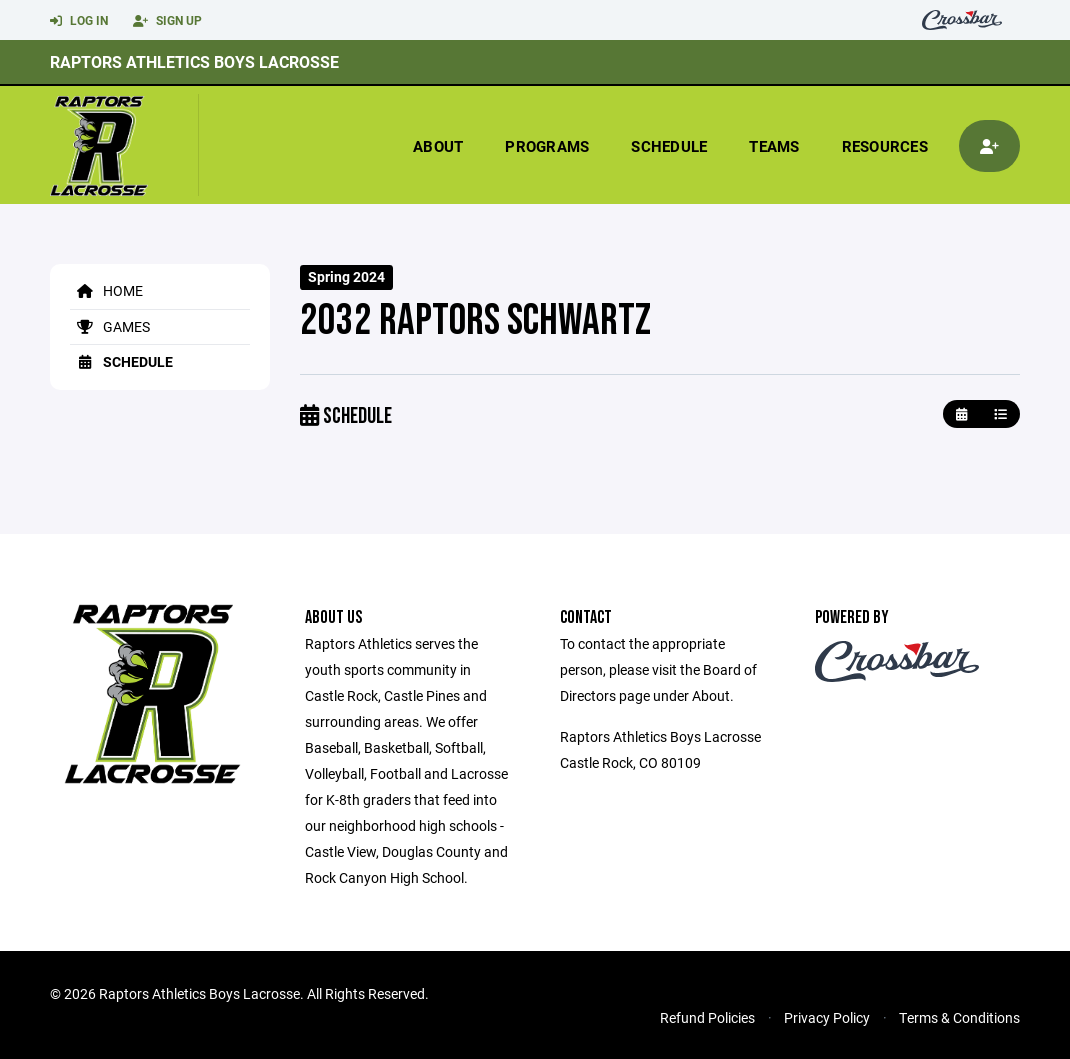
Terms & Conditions (959, 1017)
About (438, 146)
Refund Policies (707, 1017)
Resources (885, 146)
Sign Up (167, 21)
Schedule (669, 146)
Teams (774, 146)
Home (106, 290)
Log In (79, 21)
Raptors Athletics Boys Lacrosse (194, 61)
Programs (547, 146)
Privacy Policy (827, 1017)
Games (110, 326)
